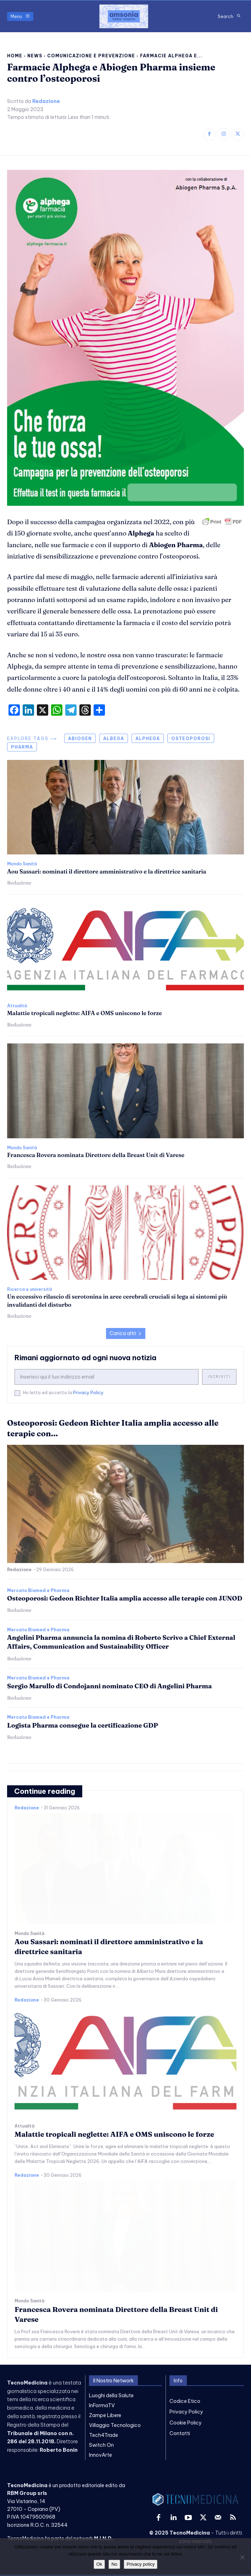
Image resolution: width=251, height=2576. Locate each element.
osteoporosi (190, 738)
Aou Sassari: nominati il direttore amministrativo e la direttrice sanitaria (106, 871)
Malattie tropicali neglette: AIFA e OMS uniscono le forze (84, 1013)
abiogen (80, 738)
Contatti (179, 2433)
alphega (147, 738)
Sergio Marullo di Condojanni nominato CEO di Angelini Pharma (109, 1686)
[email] (107, 1377)
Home (14, 55)
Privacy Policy (88, 1392)
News (34, 55)
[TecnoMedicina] (124, 16)
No (114, 2564)
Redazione (46, 101)
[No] (242, 2557)
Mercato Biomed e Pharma (38, 1590)
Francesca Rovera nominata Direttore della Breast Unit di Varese (95, 1154)
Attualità (17, 1005)
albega (113, 738)
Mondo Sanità (22, 863)
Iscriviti (219, 1376)
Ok (99, 2564)
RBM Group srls (27, 2493)
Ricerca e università (29, 1289)
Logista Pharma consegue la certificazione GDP (82, 1725)
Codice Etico (184, 2401)
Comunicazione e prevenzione (91, 55)
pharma (22, 747)
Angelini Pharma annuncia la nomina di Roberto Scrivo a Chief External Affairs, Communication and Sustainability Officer (121, 1641)
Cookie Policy (185, 2423)
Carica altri (126, 1333)
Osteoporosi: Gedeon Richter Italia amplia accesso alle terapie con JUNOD (124, 1598)
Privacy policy (141, 2564)
